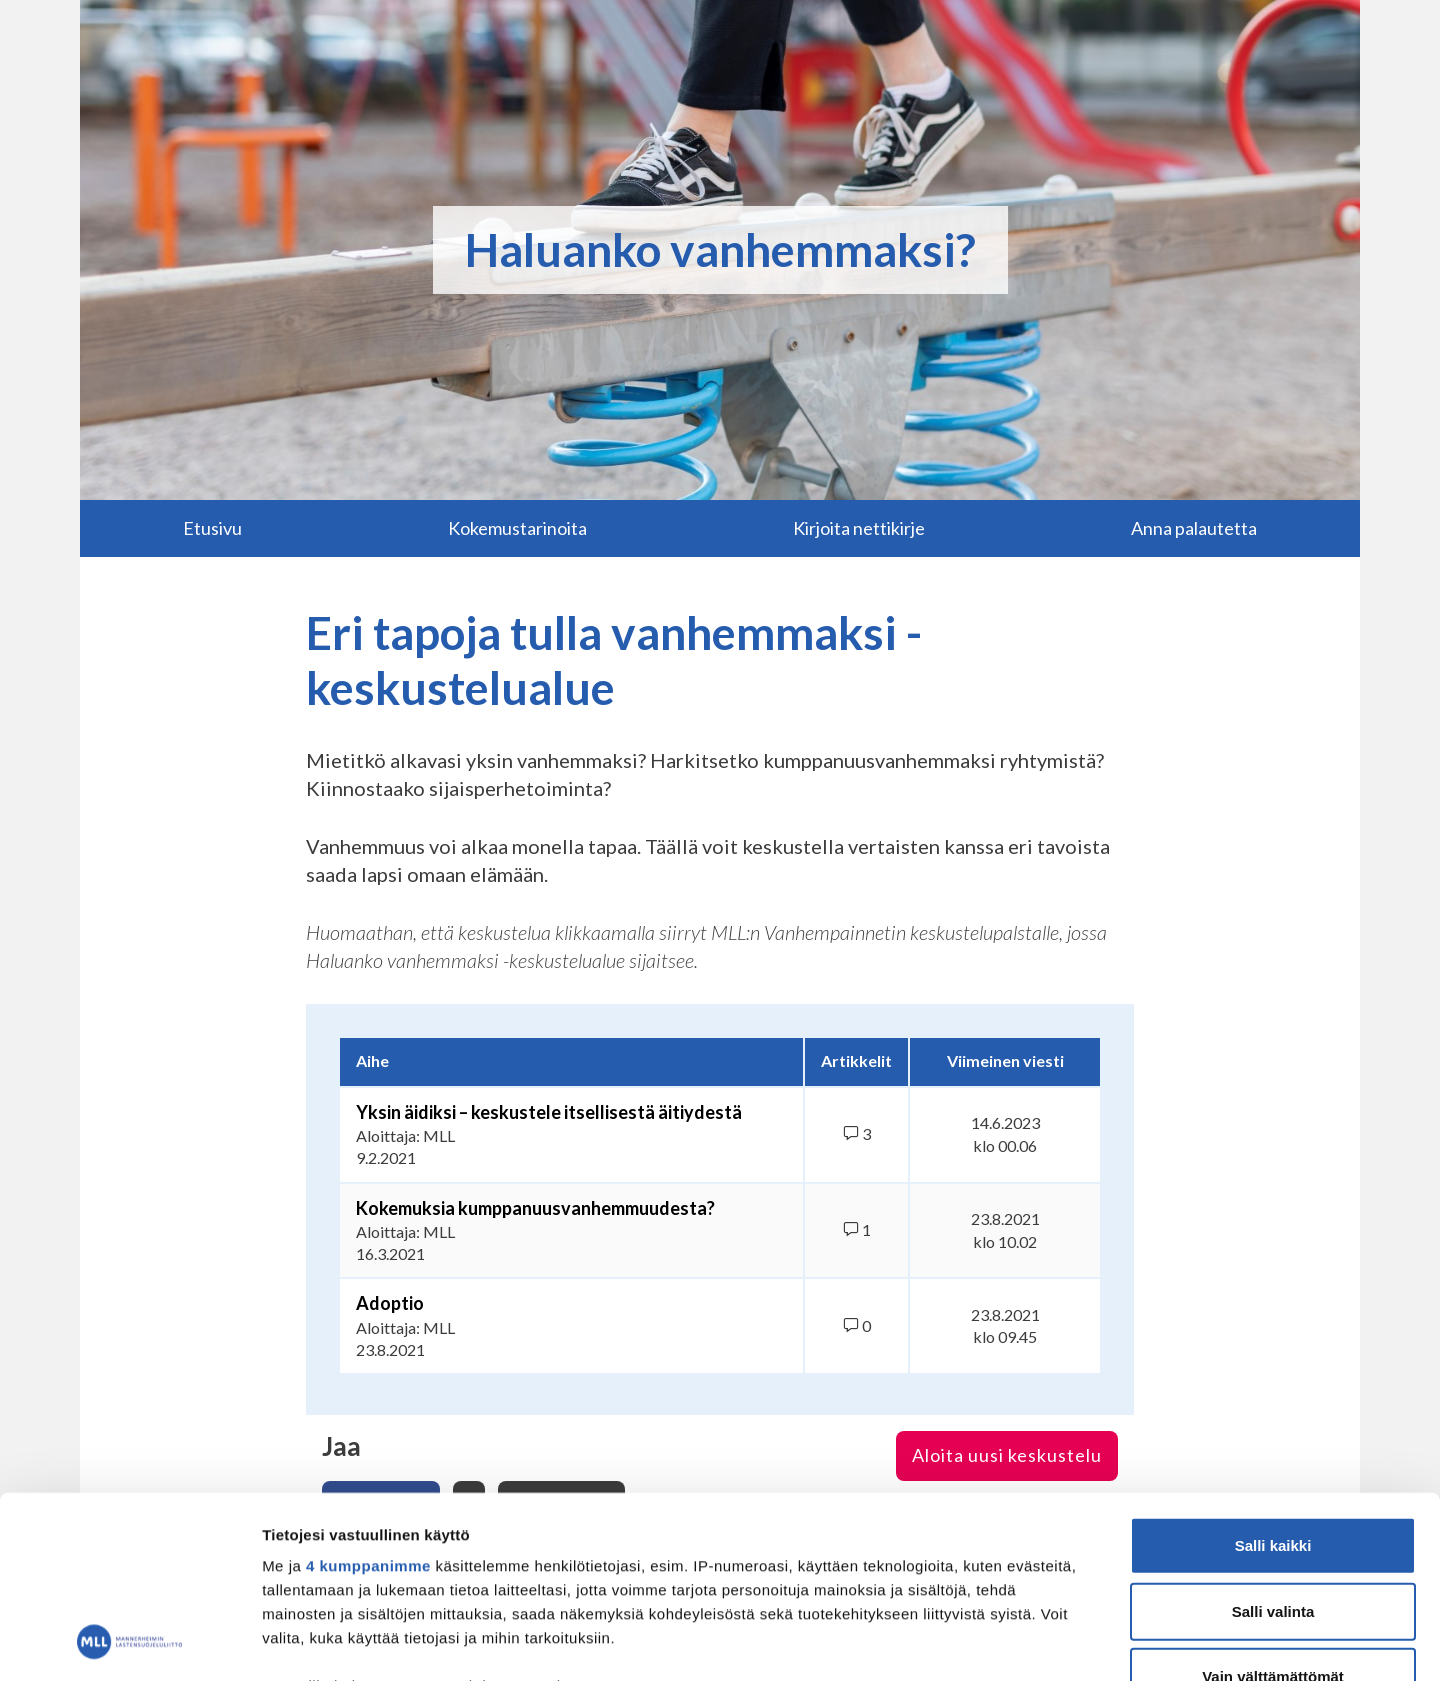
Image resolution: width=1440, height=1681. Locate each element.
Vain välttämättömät (1273, 1506)
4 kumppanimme (368, 1395)
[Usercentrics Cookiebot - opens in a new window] (129, 1642)
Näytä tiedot (1069, 1641)
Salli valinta (1273, 1440)
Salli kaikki (1273, 1375)
